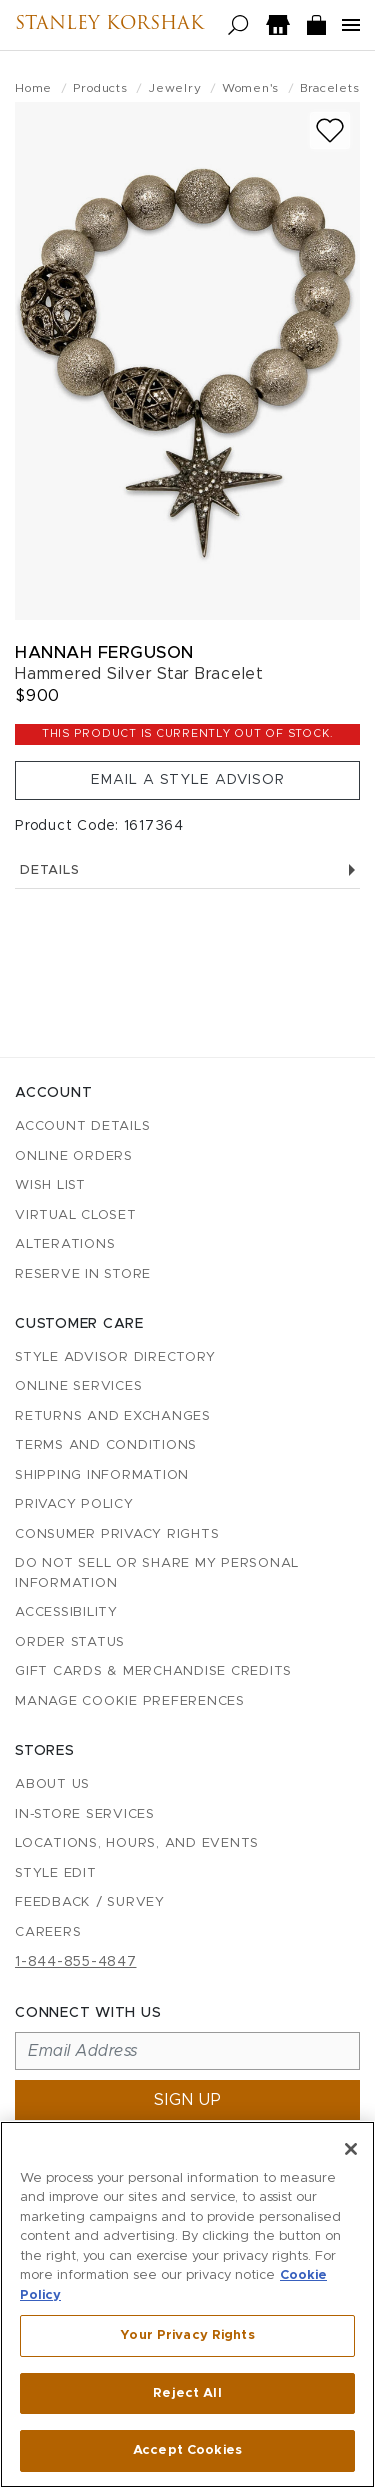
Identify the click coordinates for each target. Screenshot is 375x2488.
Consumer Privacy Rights (117, 1534)
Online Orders (74, 1156)
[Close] (351, 2149)
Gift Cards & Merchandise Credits (153, 1671)
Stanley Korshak (109, 25)
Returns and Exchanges (113, 1416)
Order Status (70, 1642)
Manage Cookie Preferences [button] (130, 1701)
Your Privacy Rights (187, 2335)
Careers (48, 1932)
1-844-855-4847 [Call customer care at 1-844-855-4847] (76, 1962)
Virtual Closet (76, 1215)
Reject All (187, 2393)
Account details (82, 1126)
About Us (52, 1784)
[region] (187, 2304)
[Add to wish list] (330, 130)
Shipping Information (102, 1475)
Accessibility (66, 1612)
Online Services (78, 1386)
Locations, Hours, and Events (137, 1843)
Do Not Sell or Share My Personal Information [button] (157, 1573)
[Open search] (238, 25)
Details (187, 870)
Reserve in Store (83, 1274)
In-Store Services (85, 1814)
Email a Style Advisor (188, 780)
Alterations (65, 1244)
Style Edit (56, 1873)
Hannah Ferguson (104, 652)
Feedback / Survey (90, 1902)
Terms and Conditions (106, 1445)
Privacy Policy (74, 1504)
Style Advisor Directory (115, 1357)
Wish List (50, 1185)
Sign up (188, 2100)
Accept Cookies (187, 2450)
